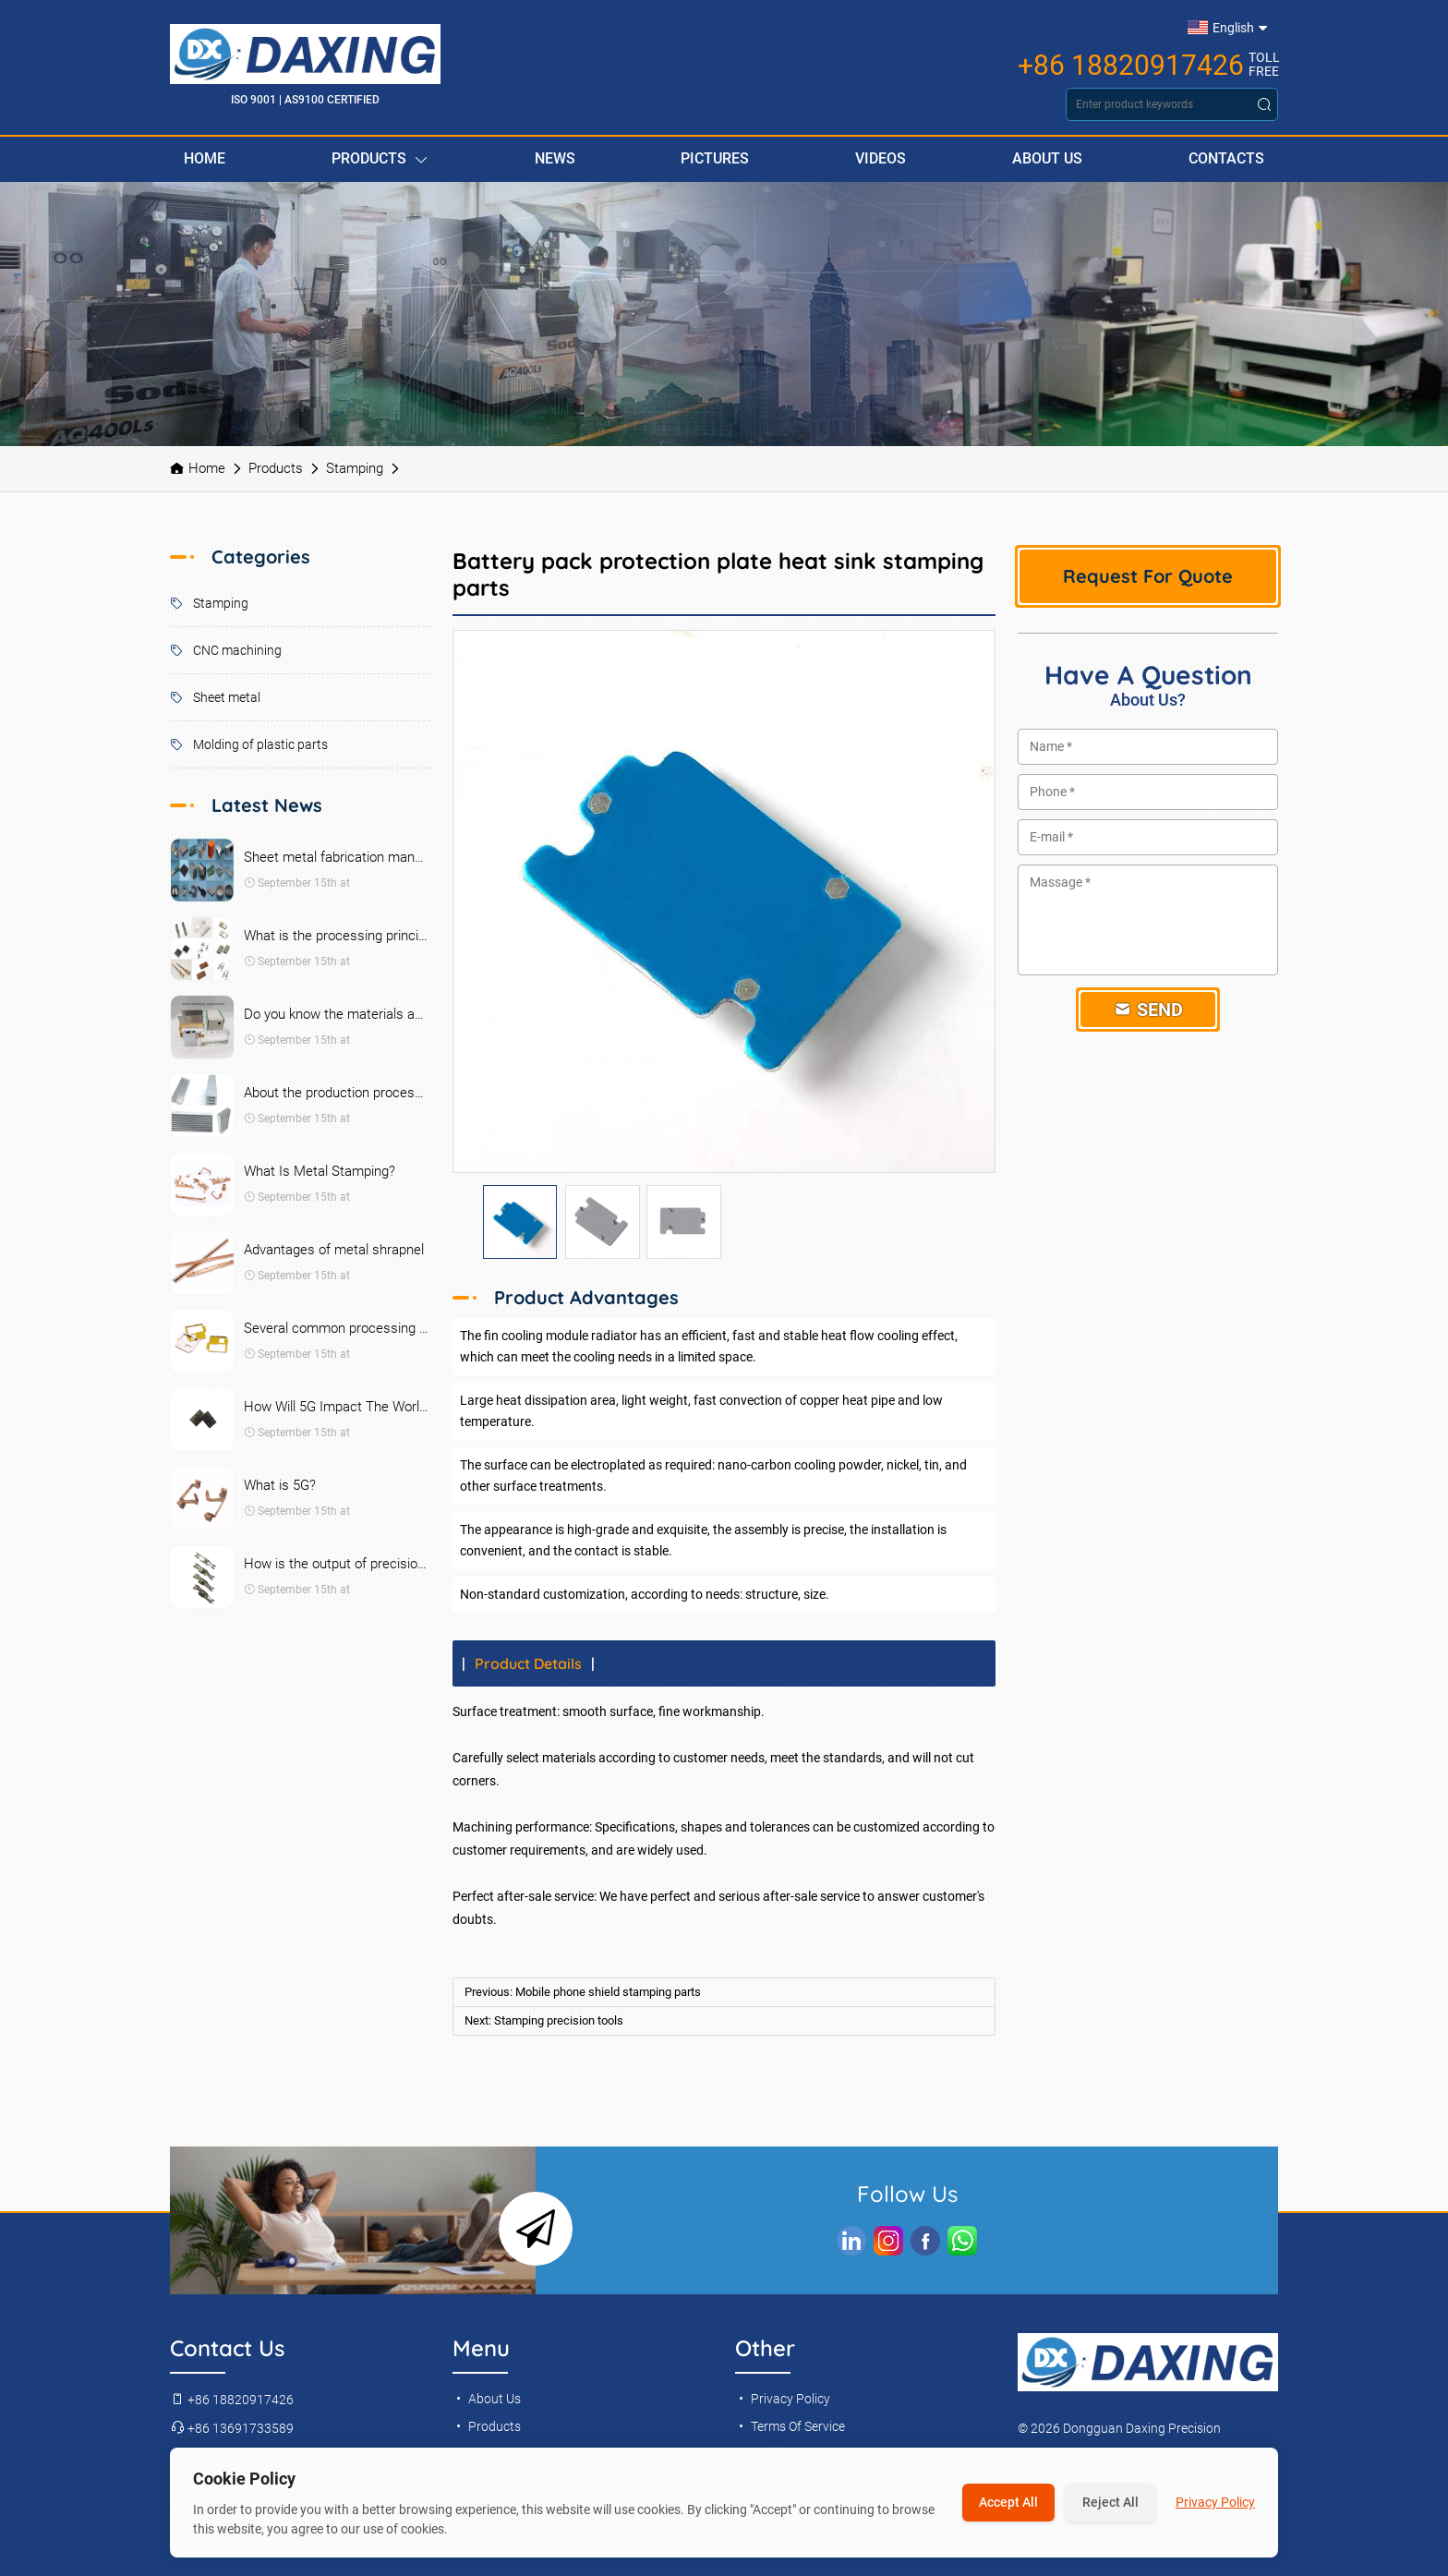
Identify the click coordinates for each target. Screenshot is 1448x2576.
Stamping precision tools (558, 2020)
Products (380, 159)
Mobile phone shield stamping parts (608, 1992)
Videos (880, 158)
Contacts (1226, 158)
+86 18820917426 (1131, 65)
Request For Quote (1148, 575)
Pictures (715, 158)
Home (204, 158)
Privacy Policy (782, 2398)
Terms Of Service (790, 2426)
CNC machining (226, 650)
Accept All (1008, 2502)
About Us (1047, 158)
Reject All (1110, 2502)
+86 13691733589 (232, 2428)
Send (1148, 1009)
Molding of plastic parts (249, 744)
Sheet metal (215, 697)
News (555, 158)
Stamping (354, 468)
